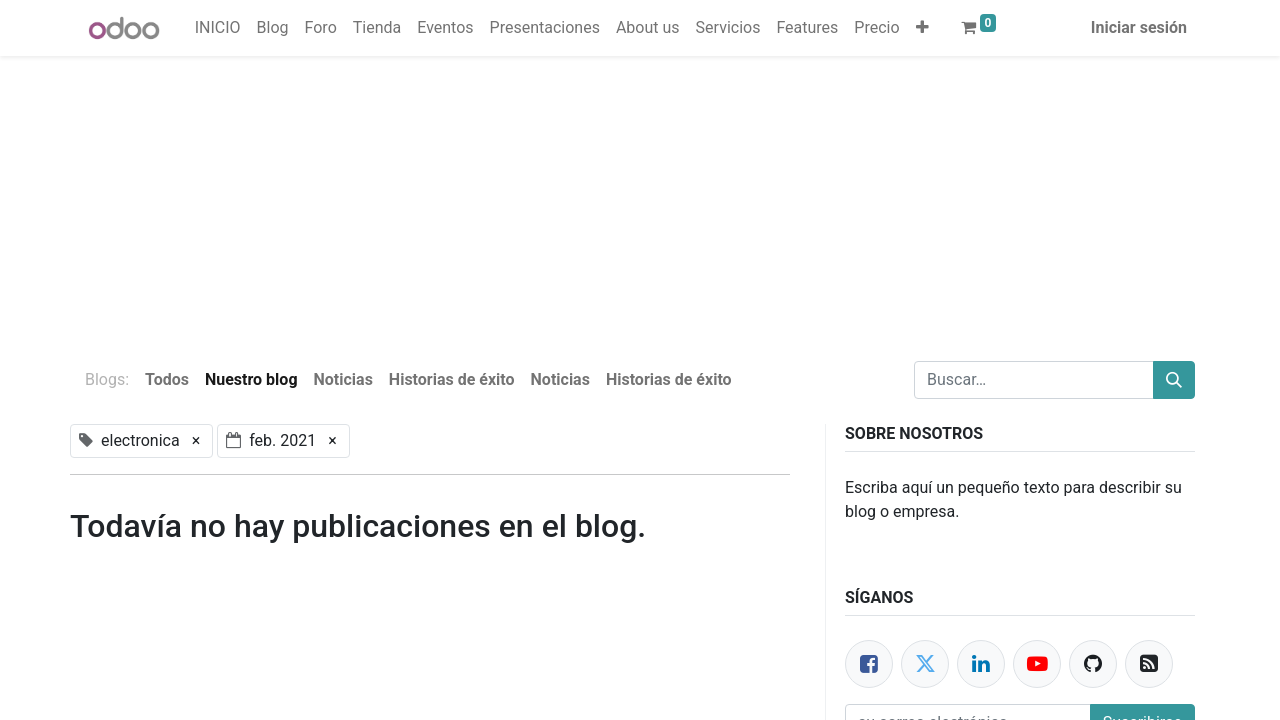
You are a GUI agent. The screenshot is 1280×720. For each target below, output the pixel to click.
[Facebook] (869, 664)
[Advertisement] (600, 196)
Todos (167, 379)
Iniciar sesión (1139, 27)
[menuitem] (218, 28)
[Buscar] (1174, 380)
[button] (922, 28)
